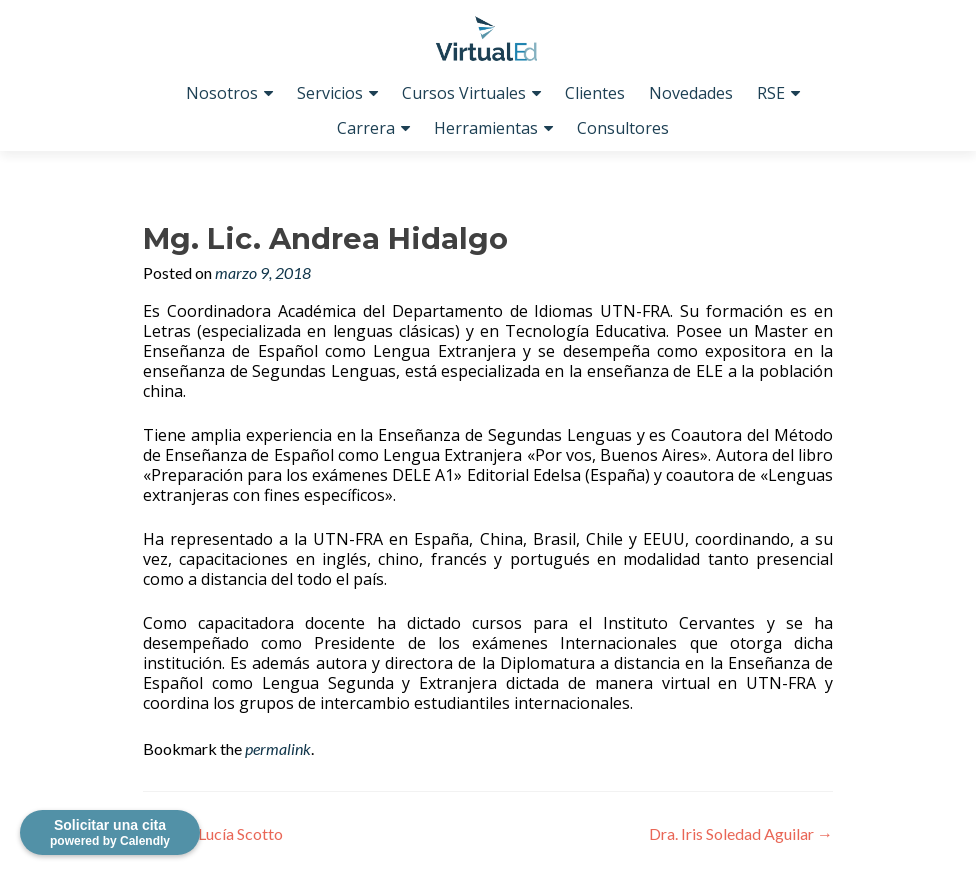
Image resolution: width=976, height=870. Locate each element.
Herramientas (486, 128)
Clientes (595, 93)
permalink (278, 748)
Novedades (691, 93)
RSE (771, 93)
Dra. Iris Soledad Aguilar (741, 833)
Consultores (623, 128)
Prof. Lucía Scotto (213, 833)
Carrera (366, 128)
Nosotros (222, 93)
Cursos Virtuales (464, 93)
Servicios (330, 93)
